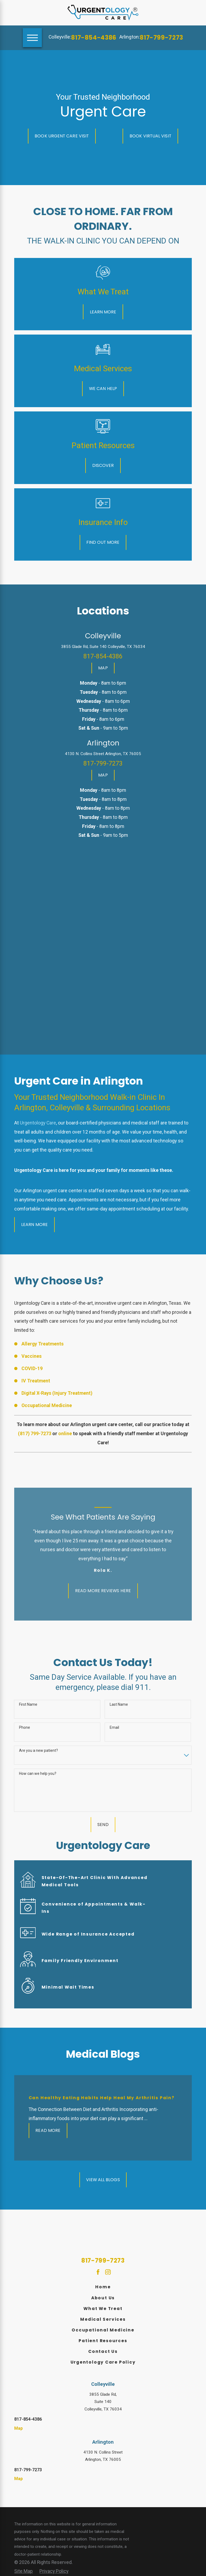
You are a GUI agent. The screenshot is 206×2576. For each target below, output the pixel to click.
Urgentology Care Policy (103, 2362)
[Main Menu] (32, 37)
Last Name (119, 1704)
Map (18, 2428)
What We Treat (102, 2308)
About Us (103, 2298)
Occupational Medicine (103, 2330)
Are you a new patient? (38, 1750)
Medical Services (103, 2319)
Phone (24, 1727)
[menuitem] (103, 2286)
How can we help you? (37, 1773)
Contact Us (103, 2351)
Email (114, 1727)
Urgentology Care (38, 1123)
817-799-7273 (161, 37)
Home (103, 2287)
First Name (28, 1704)
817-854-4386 (93, 37)
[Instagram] (108, 2272)
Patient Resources (103, 2340)
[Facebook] (98, 2272)
